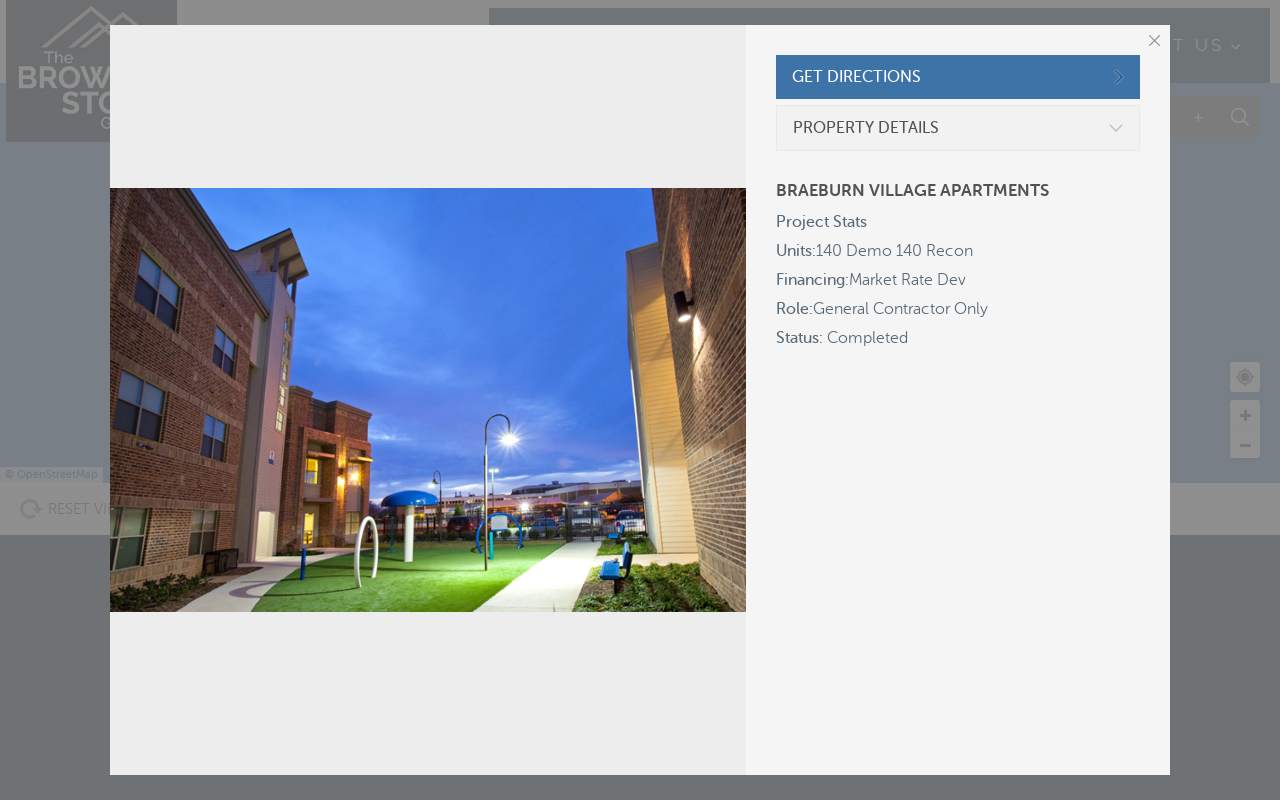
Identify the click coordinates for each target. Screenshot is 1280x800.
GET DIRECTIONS (856, 77)
